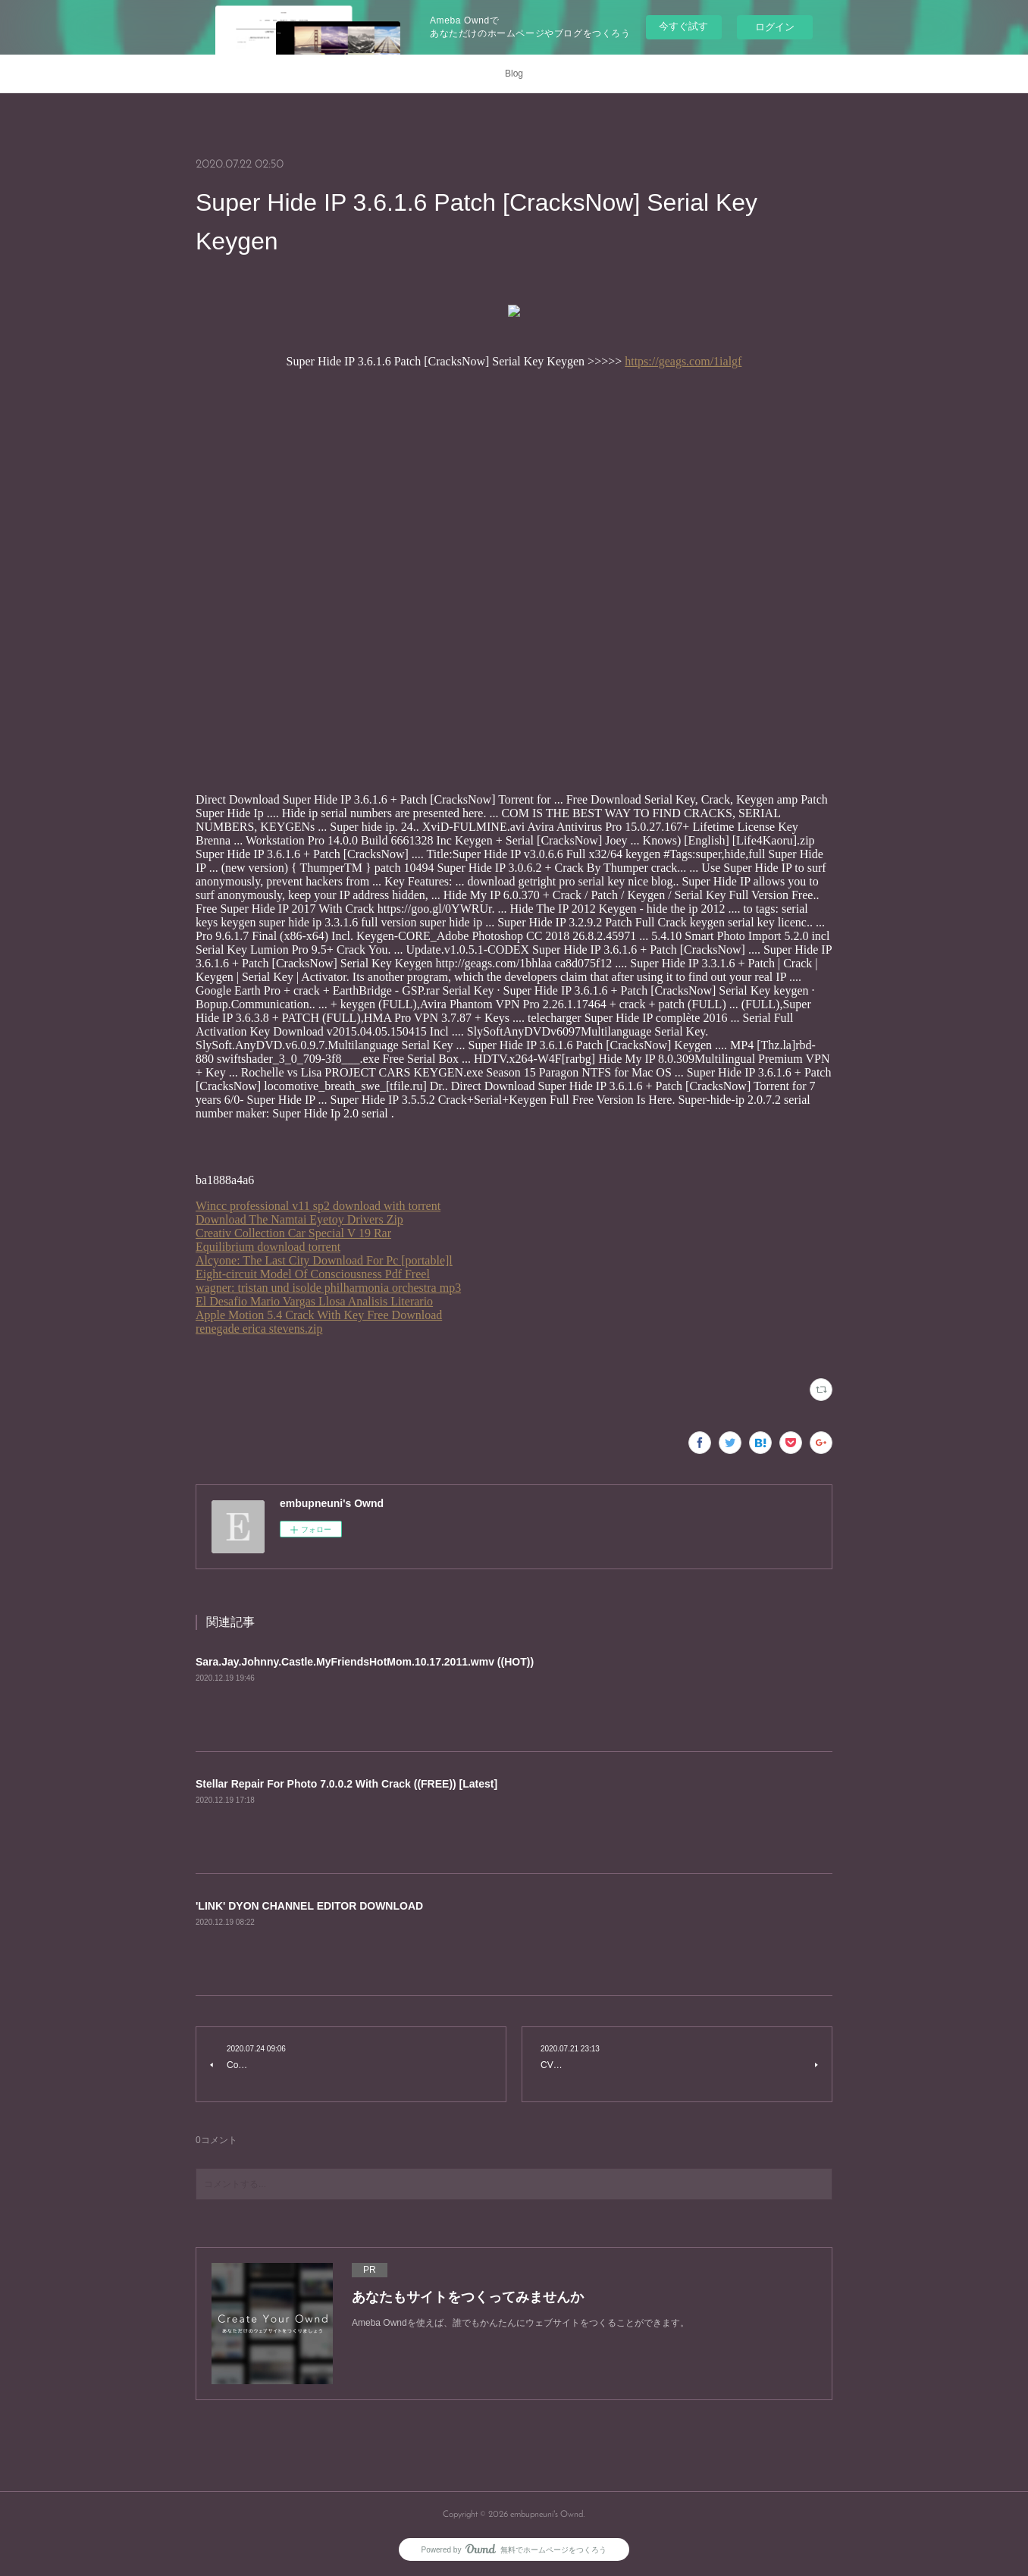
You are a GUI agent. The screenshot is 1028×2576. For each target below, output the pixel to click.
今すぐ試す (683, 26)
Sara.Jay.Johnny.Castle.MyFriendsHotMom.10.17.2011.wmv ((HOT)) (365, 1662)
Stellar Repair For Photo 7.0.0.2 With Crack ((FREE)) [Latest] (346, 1784)
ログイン (775, 27)
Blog (514, 73)
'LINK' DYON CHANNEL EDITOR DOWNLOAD (309, 1906)
